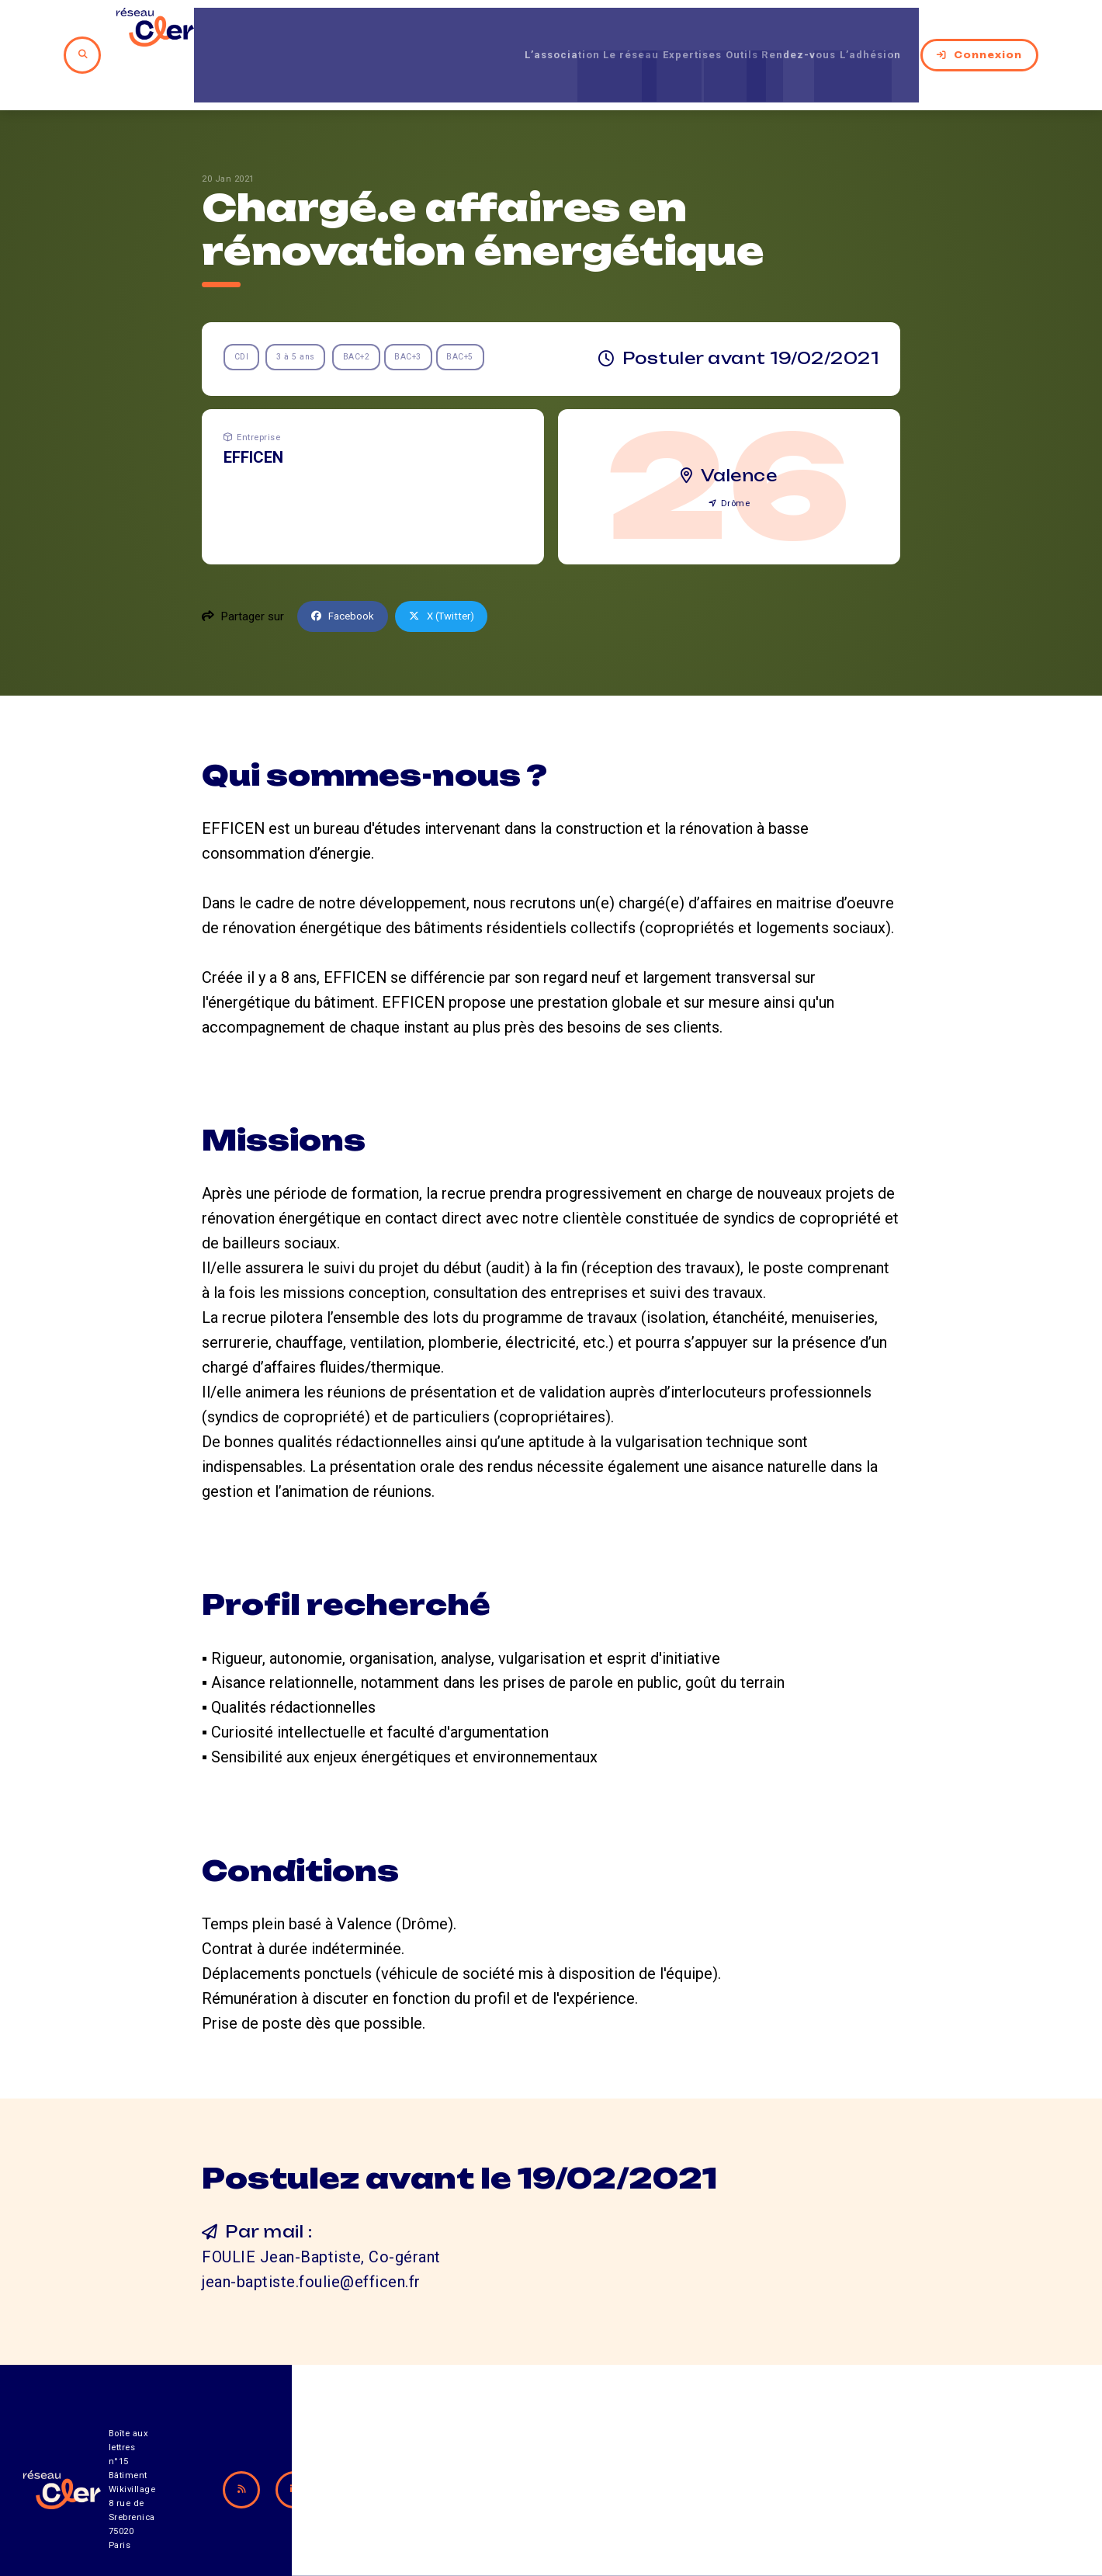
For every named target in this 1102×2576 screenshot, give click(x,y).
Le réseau (586, 30)
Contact (717, 2490)
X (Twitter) (451, 569)
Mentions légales (853, 2490)
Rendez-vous (800, 30)
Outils (728, 30)
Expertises (664, 30)
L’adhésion (889, 30)
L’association (500, 30)
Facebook (346, 569)
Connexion (996, 30)
